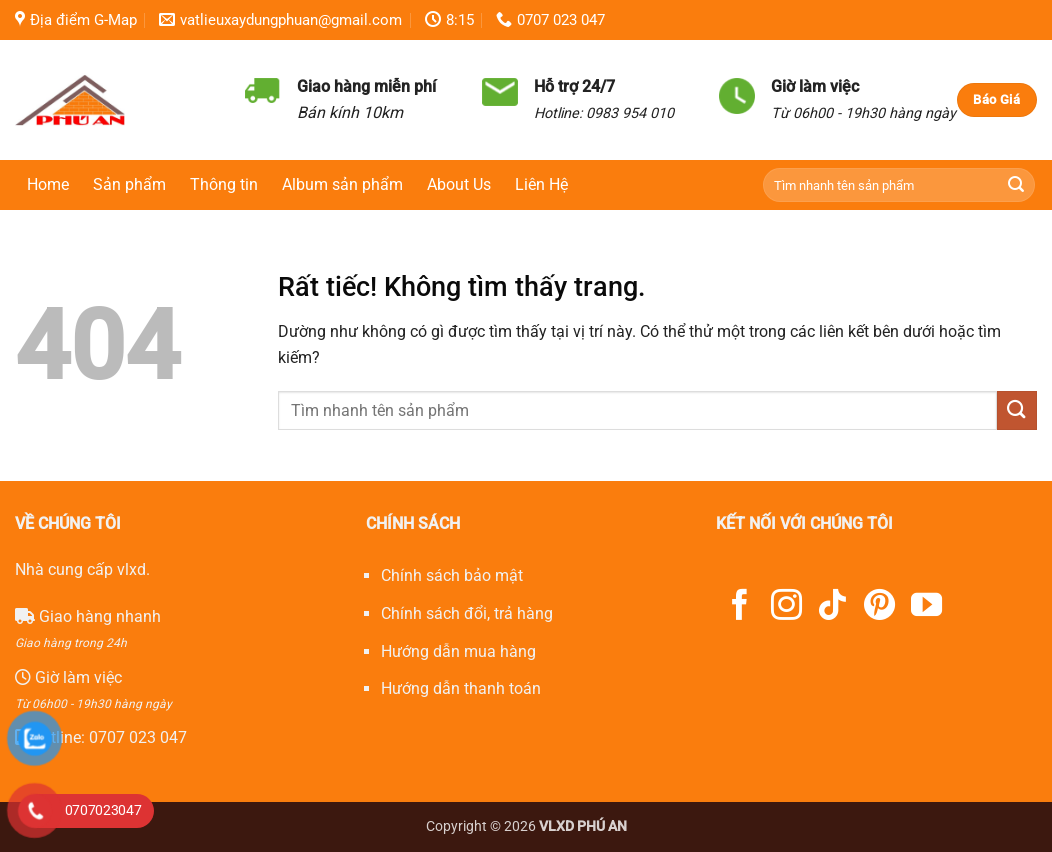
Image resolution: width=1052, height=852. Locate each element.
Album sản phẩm (342, 184)
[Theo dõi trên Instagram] (786, 607)
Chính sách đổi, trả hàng (467, 613)
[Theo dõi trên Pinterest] (879, 607)
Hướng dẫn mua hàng (458, 651)
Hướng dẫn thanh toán (461, 688)
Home (48, 184)
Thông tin (224, 184)
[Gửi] (1016, 185)
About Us (459, 184)
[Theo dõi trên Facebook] (739, 607)
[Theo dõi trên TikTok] (832, 607)
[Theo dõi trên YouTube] (926, 607)
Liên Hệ (541, 184)
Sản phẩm (129, 184)
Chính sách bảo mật (452, 575)
